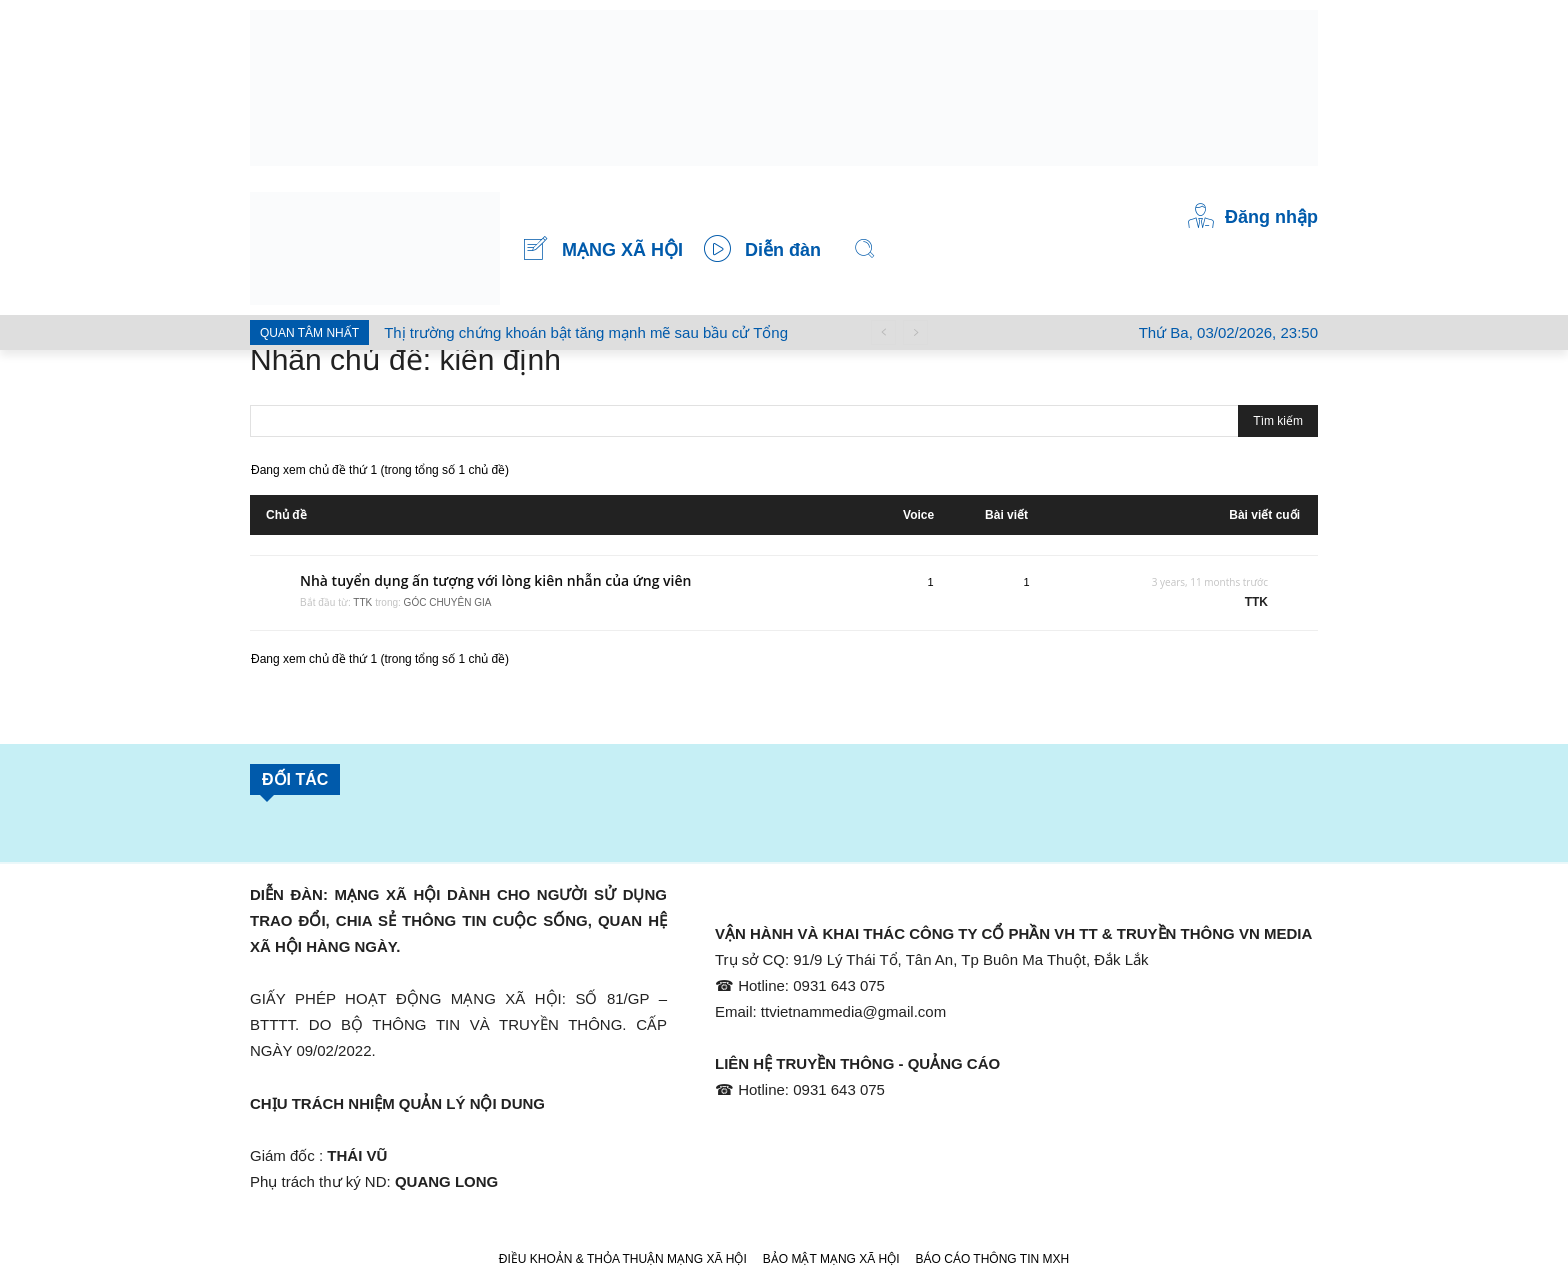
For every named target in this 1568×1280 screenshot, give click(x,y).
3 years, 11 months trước (1210, 582)
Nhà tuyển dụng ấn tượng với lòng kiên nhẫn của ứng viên (495, 580)
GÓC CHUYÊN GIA (448, 602)
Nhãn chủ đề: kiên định (405, 359)
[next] (915, 332)
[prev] (883, 332)
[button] (865, 249)
